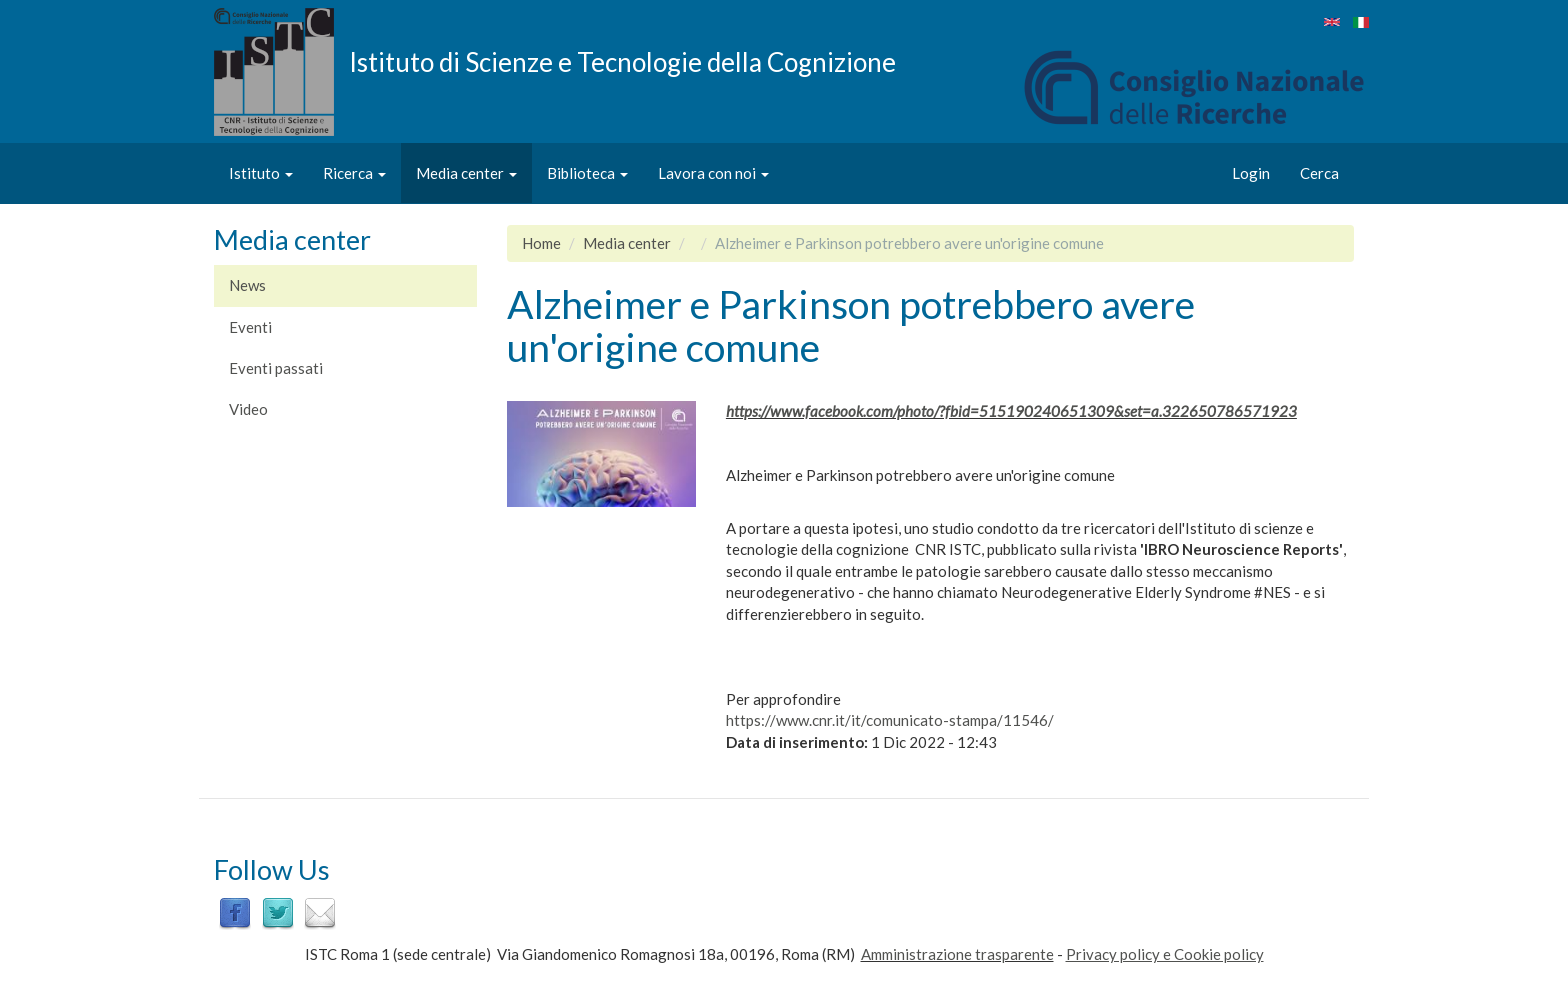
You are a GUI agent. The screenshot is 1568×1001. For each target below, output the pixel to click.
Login (1251, 173)
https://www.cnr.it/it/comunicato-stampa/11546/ (890, 720)
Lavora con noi (713, 173)
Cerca (1319, 173)
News (247, 285)
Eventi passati (276, 368)
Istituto (261, 173)
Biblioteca (587, 173)
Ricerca (354, 173)
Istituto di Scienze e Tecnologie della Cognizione (622, 61)
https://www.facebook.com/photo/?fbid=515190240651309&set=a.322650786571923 (1011, 411)
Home (541, 243)
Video (248, 409)
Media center (466, 173)
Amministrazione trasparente (957, 954)
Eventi (250, 327)
